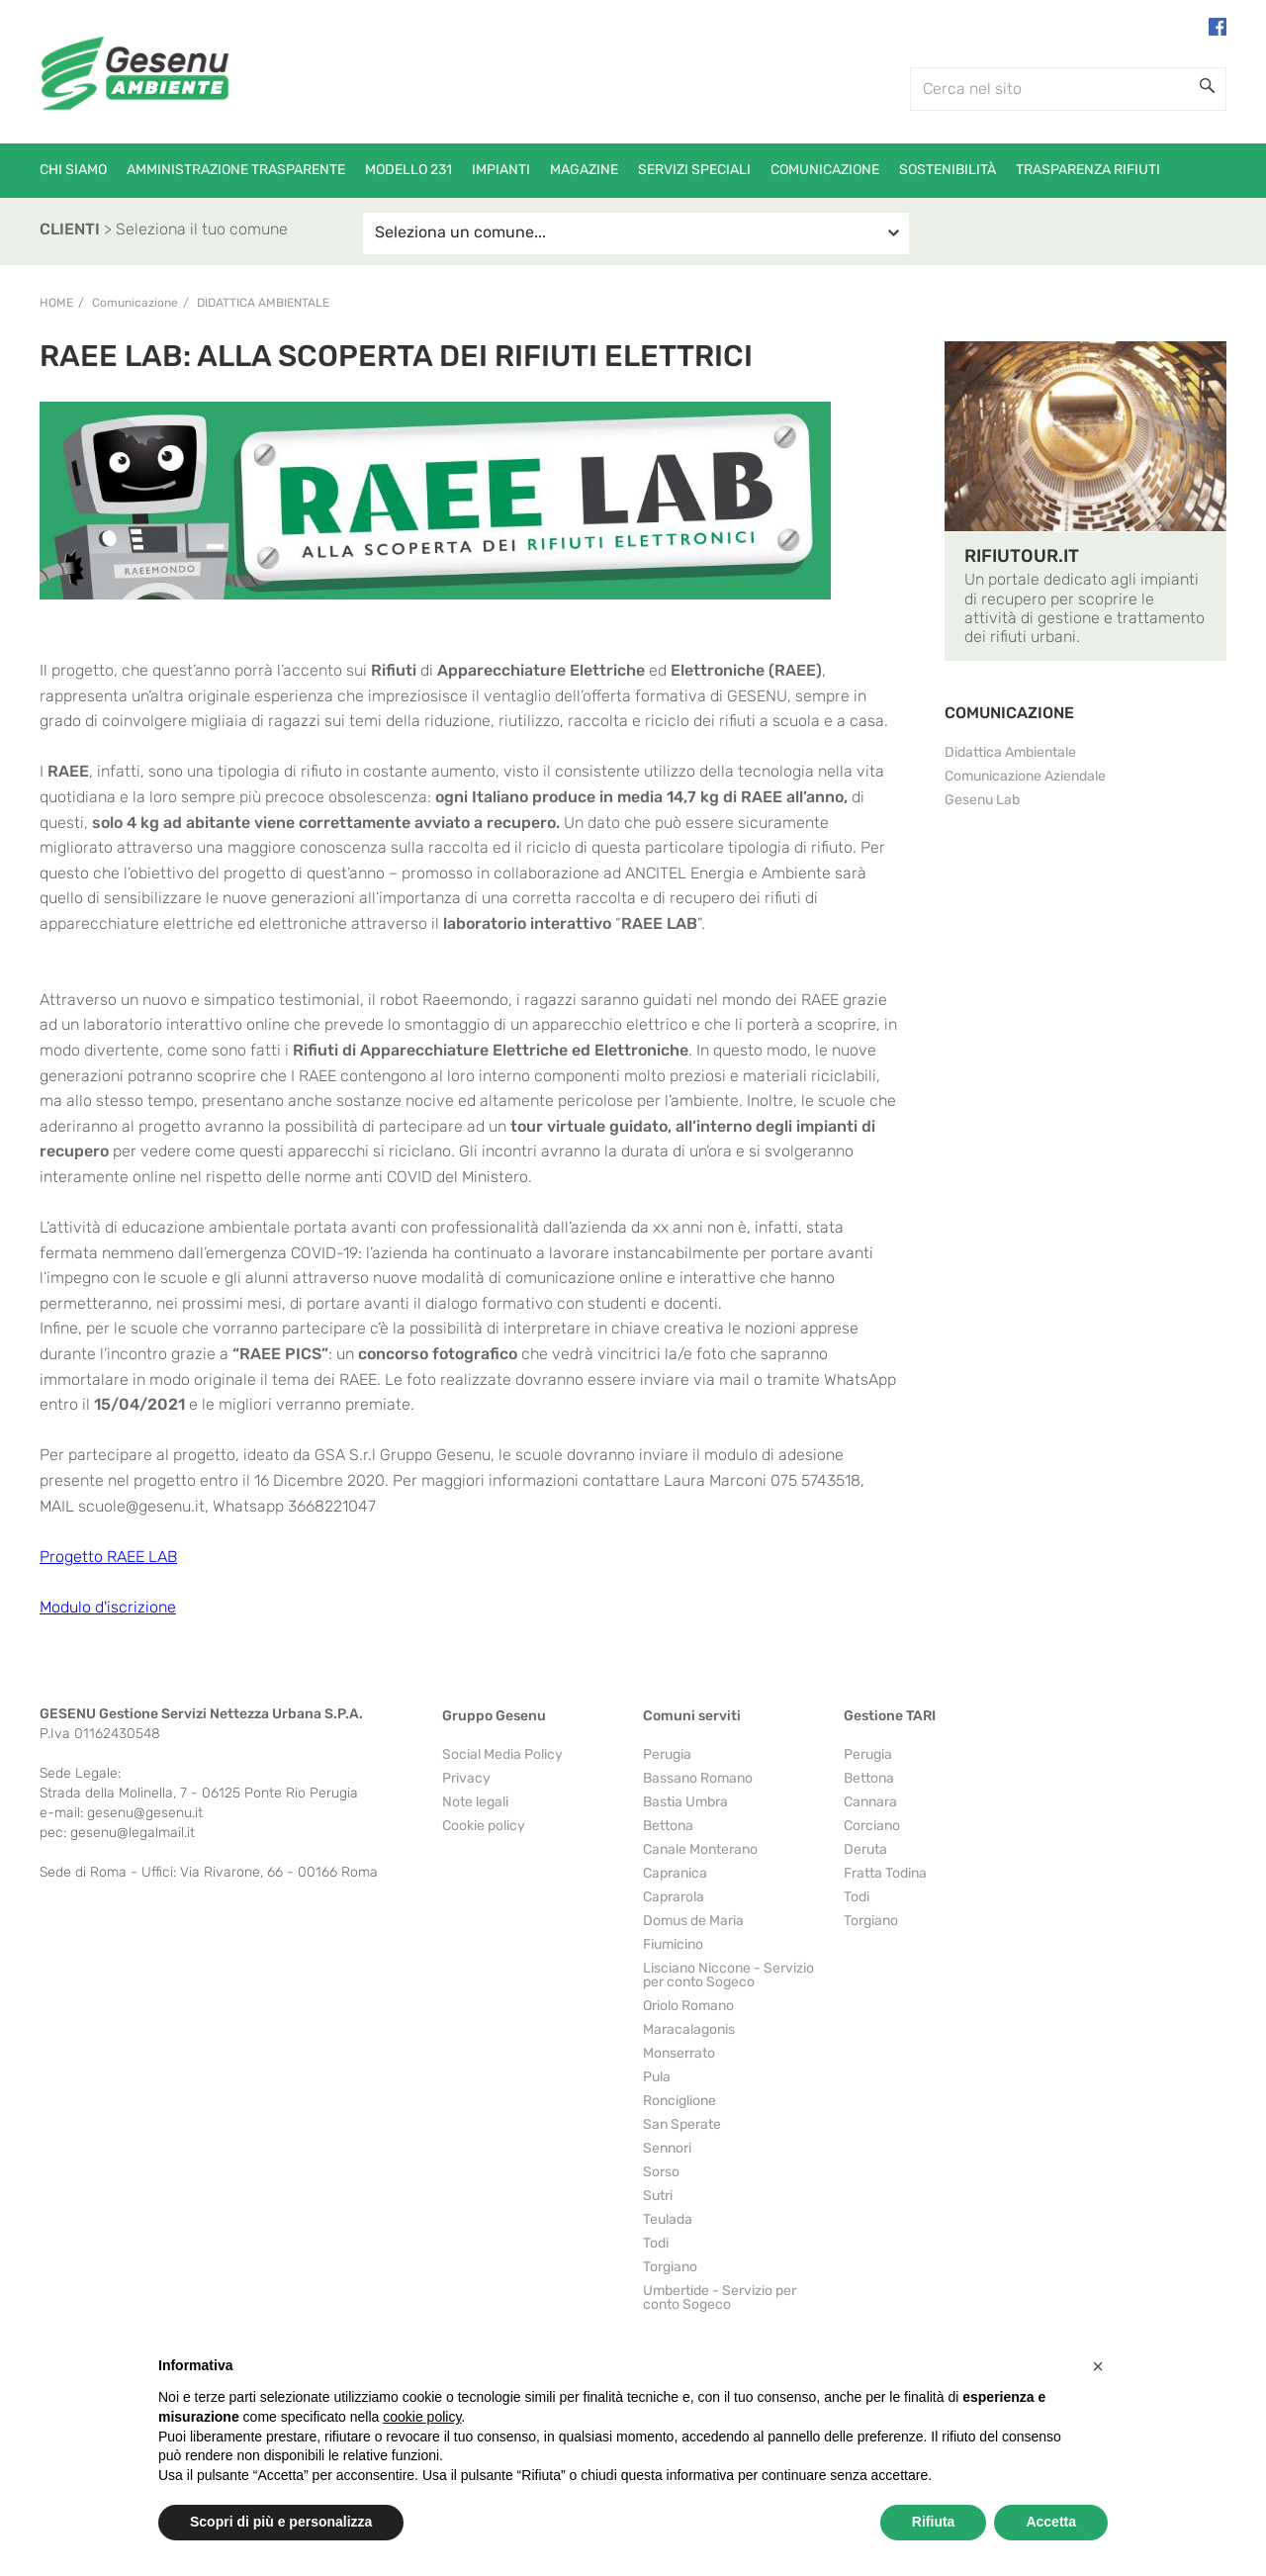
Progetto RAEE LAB (108, 1556)
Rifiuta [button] (933, 2522)
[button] (1098, 2366)
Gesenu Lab (982, 799)
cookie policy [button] (422, 2417)
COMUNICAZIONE (1009, 712)
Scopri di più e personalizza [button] (281, 2522)
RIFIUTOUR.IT (1021, 556)
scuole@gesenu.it (141, 1506)
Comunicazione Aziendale (1025, 776)
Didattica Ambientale (263, 303)
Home (56, 303)
